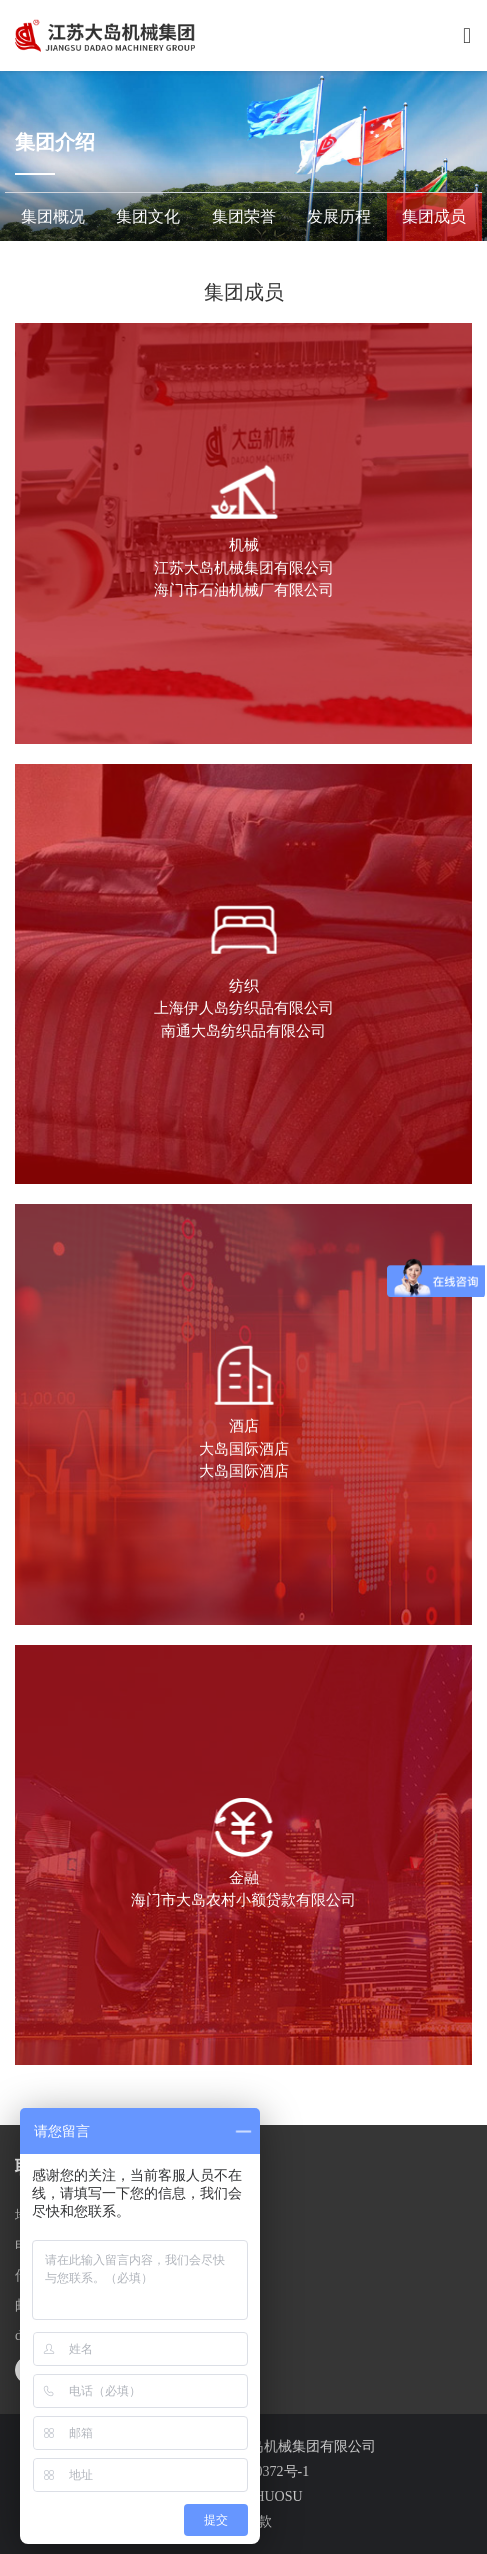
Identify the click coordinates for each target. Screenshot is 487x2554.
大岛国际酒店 (244, 1449)
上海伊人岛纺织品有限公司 (244, 1008)
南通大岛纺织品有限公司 (243, 1031)
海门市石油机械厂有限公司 (244, 590)
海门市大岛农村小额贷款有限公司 (243, 1900)
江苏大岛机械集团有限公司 (244, 568)
